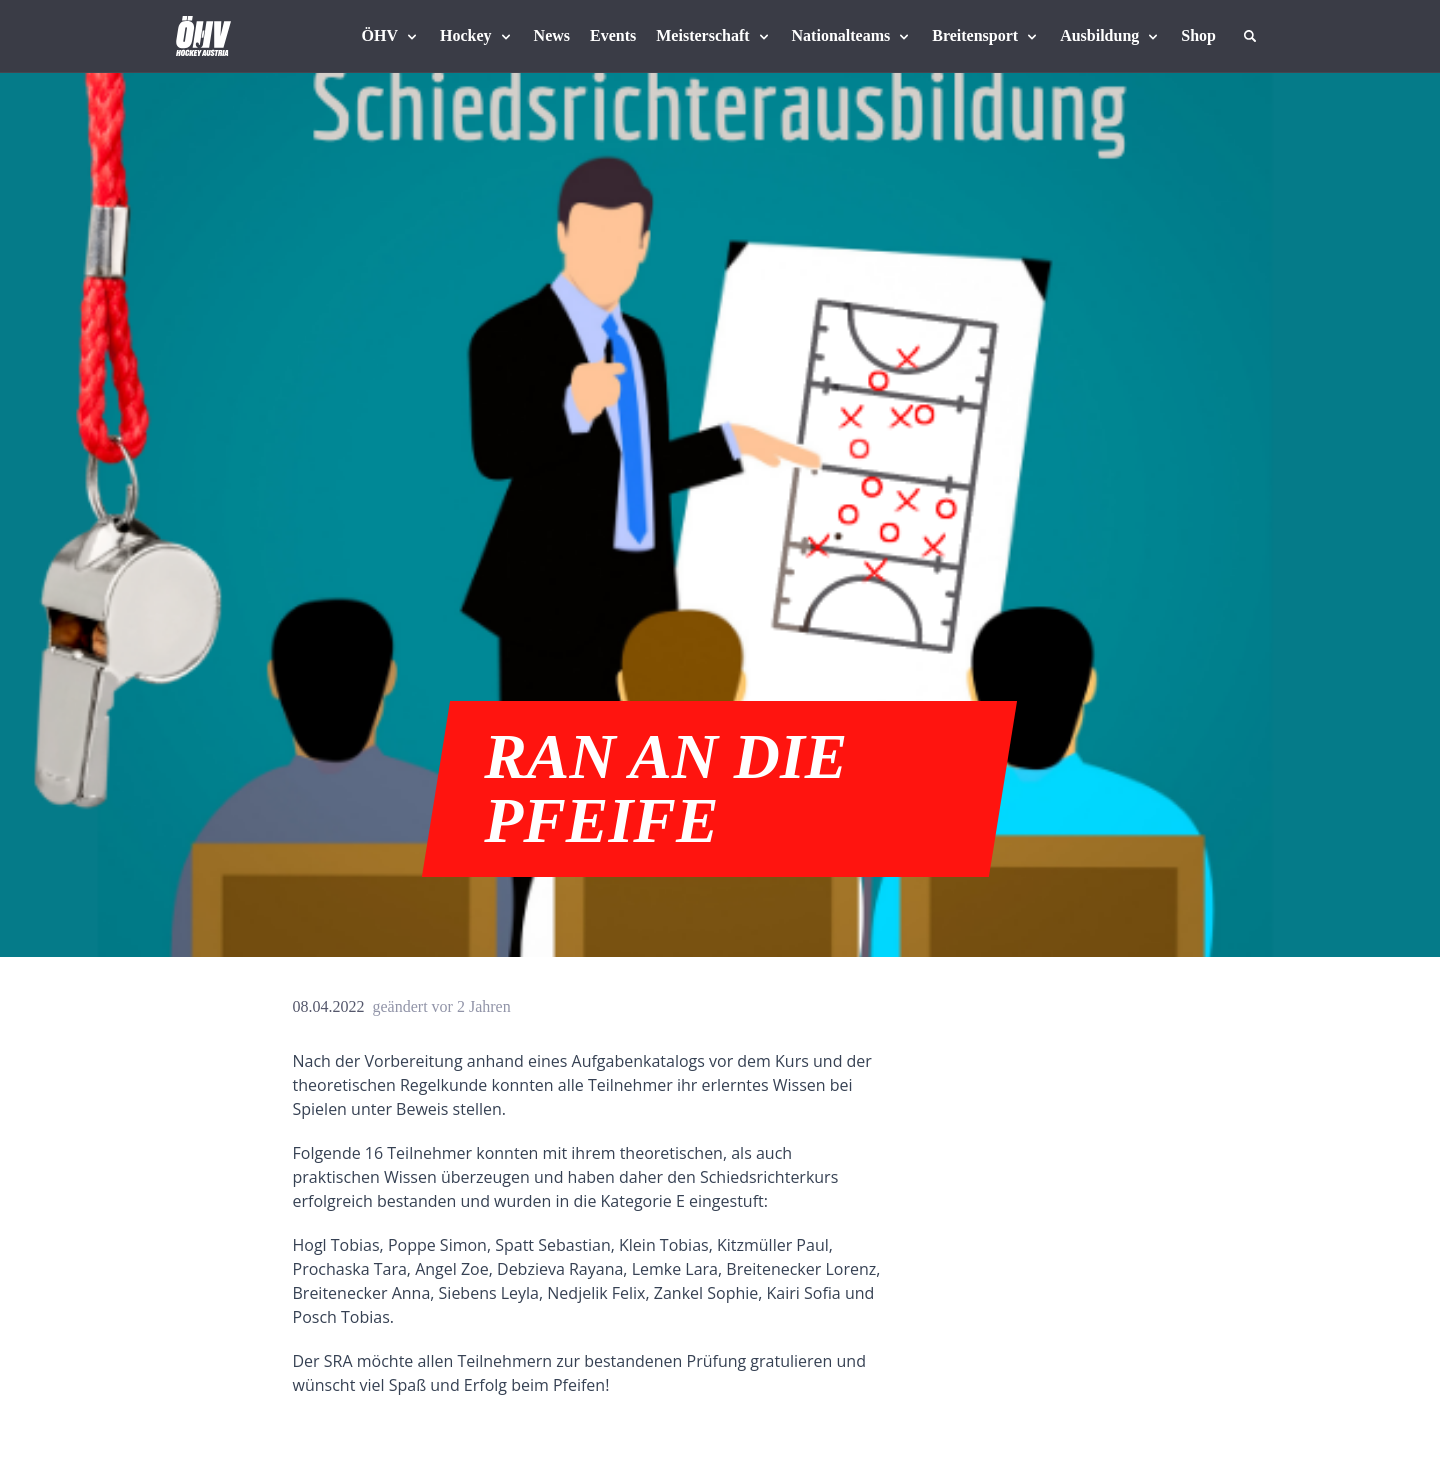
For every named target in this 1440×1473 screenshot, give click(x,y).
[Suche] (1250, 36)
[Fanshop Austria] (1198, 36)
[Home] (203, 36)
